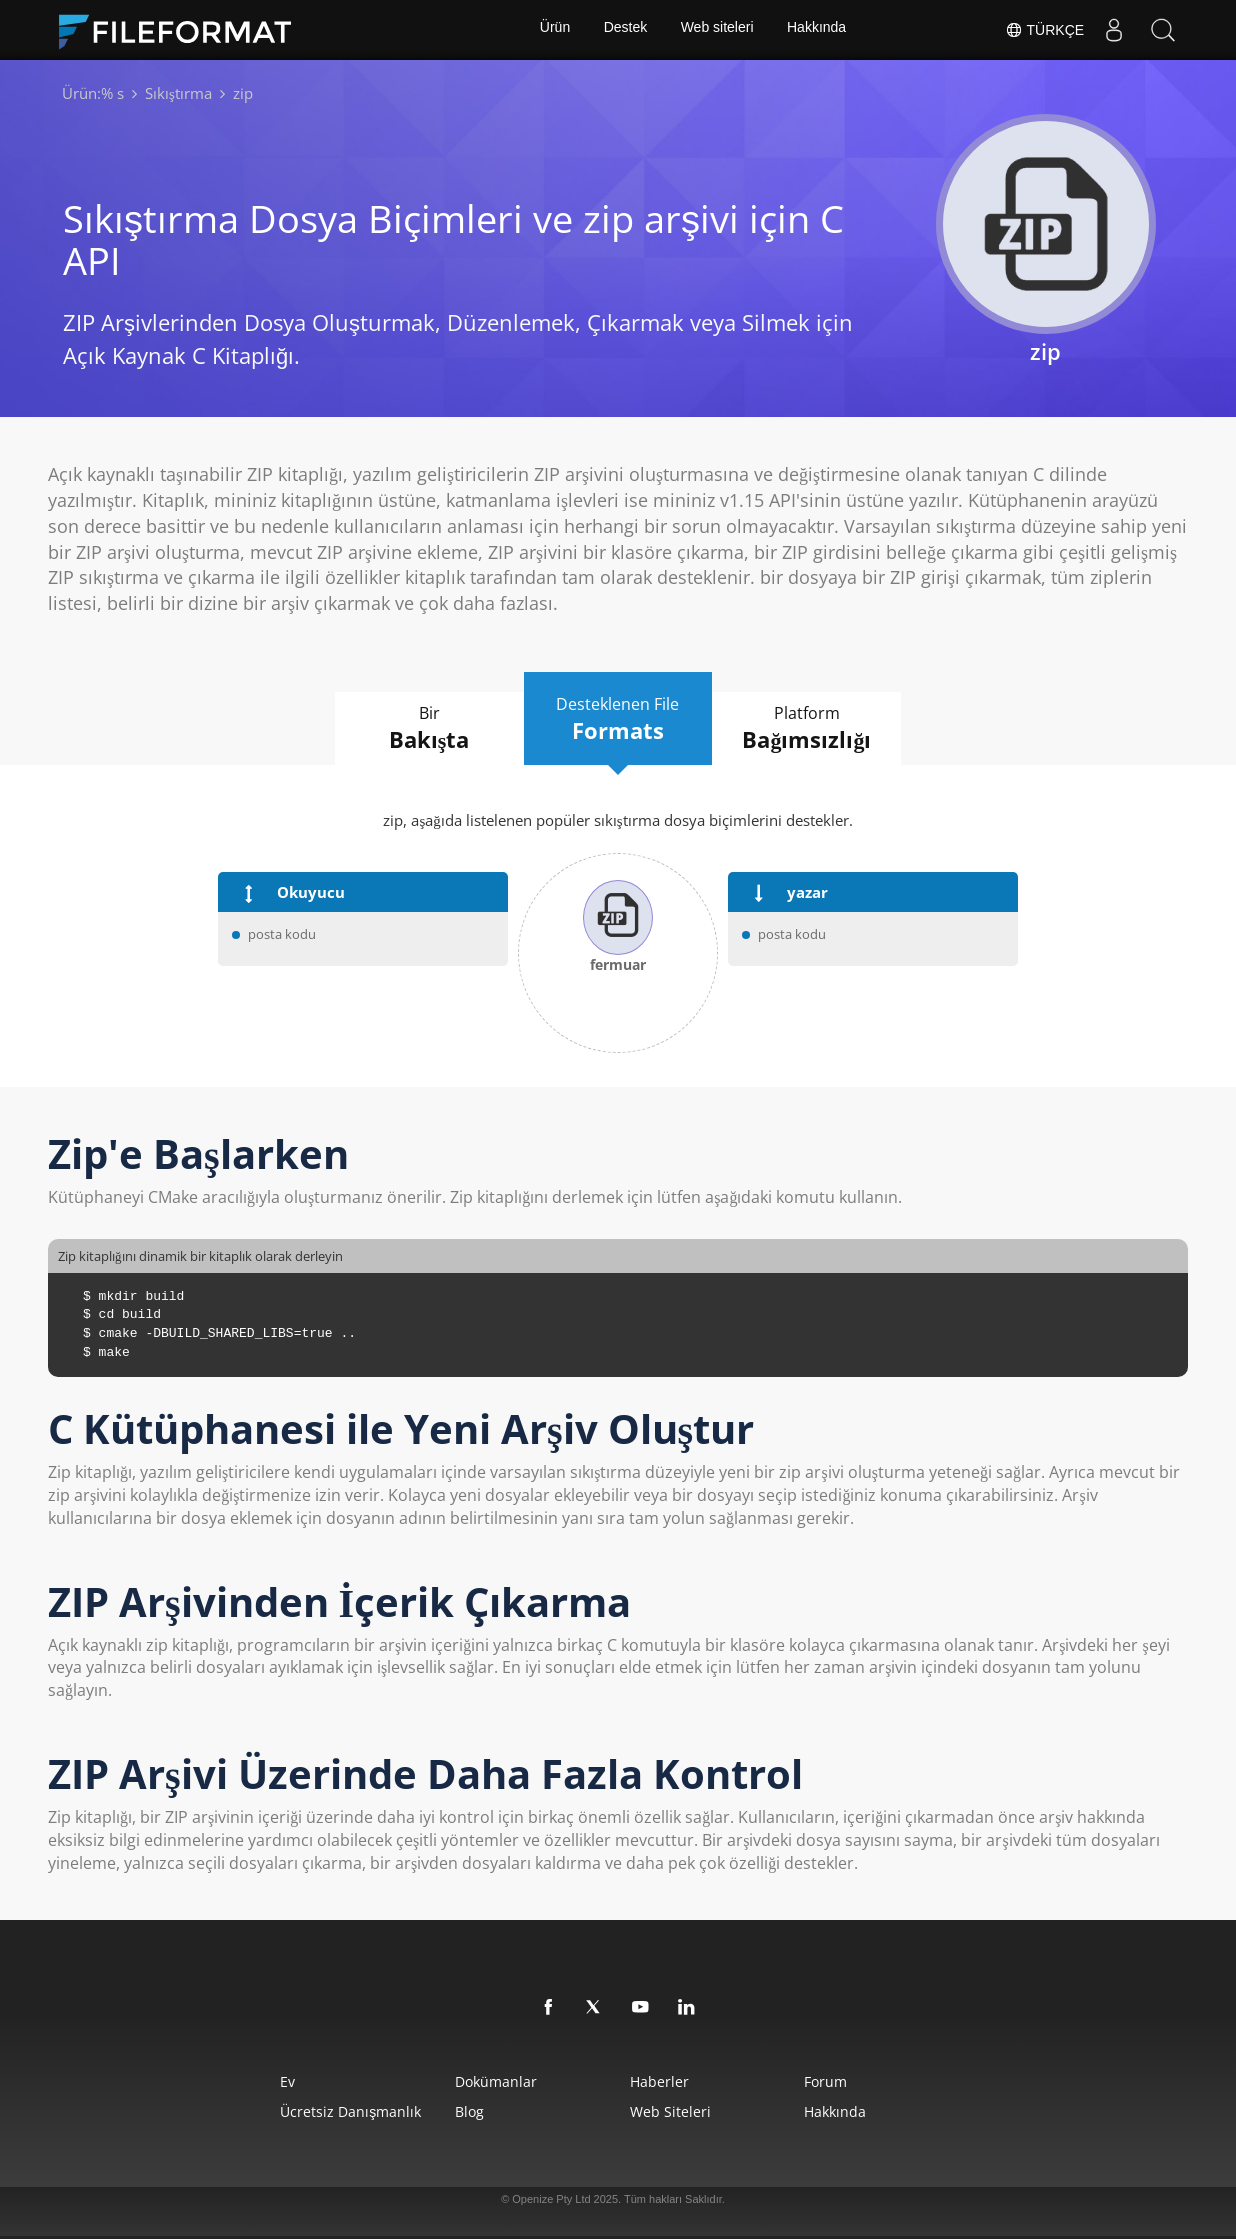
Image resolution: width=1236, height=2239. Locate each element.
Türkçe (1043, 30)
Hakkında (818, 30)
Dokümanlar (486, 2081)
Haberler (662, 2081)
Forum (842, 2081)
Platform (818, 729)
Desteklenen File (618, 719)
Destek (625, 30)
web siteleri (673, 2111)
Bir (418, 729)
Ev (264, 2081)
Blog (459, 2111)
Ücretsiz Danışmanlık (327, 2111)
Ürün (553, 30)
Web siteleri (717, 30)
